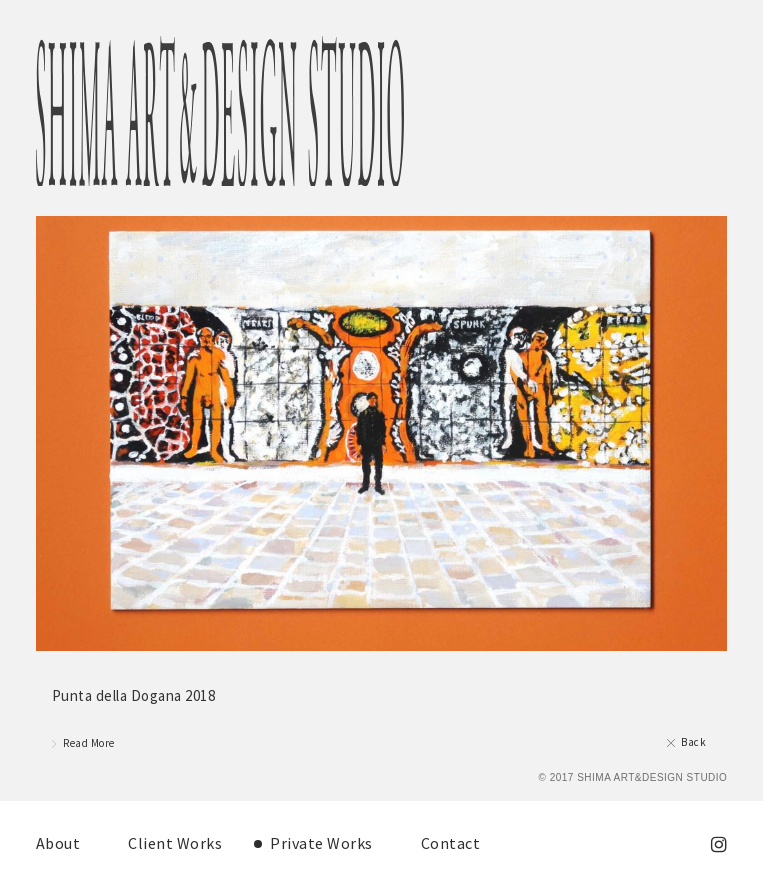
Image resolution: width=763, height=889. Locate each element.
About (58, 843)
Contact (451, 843)
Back (693, 742)
